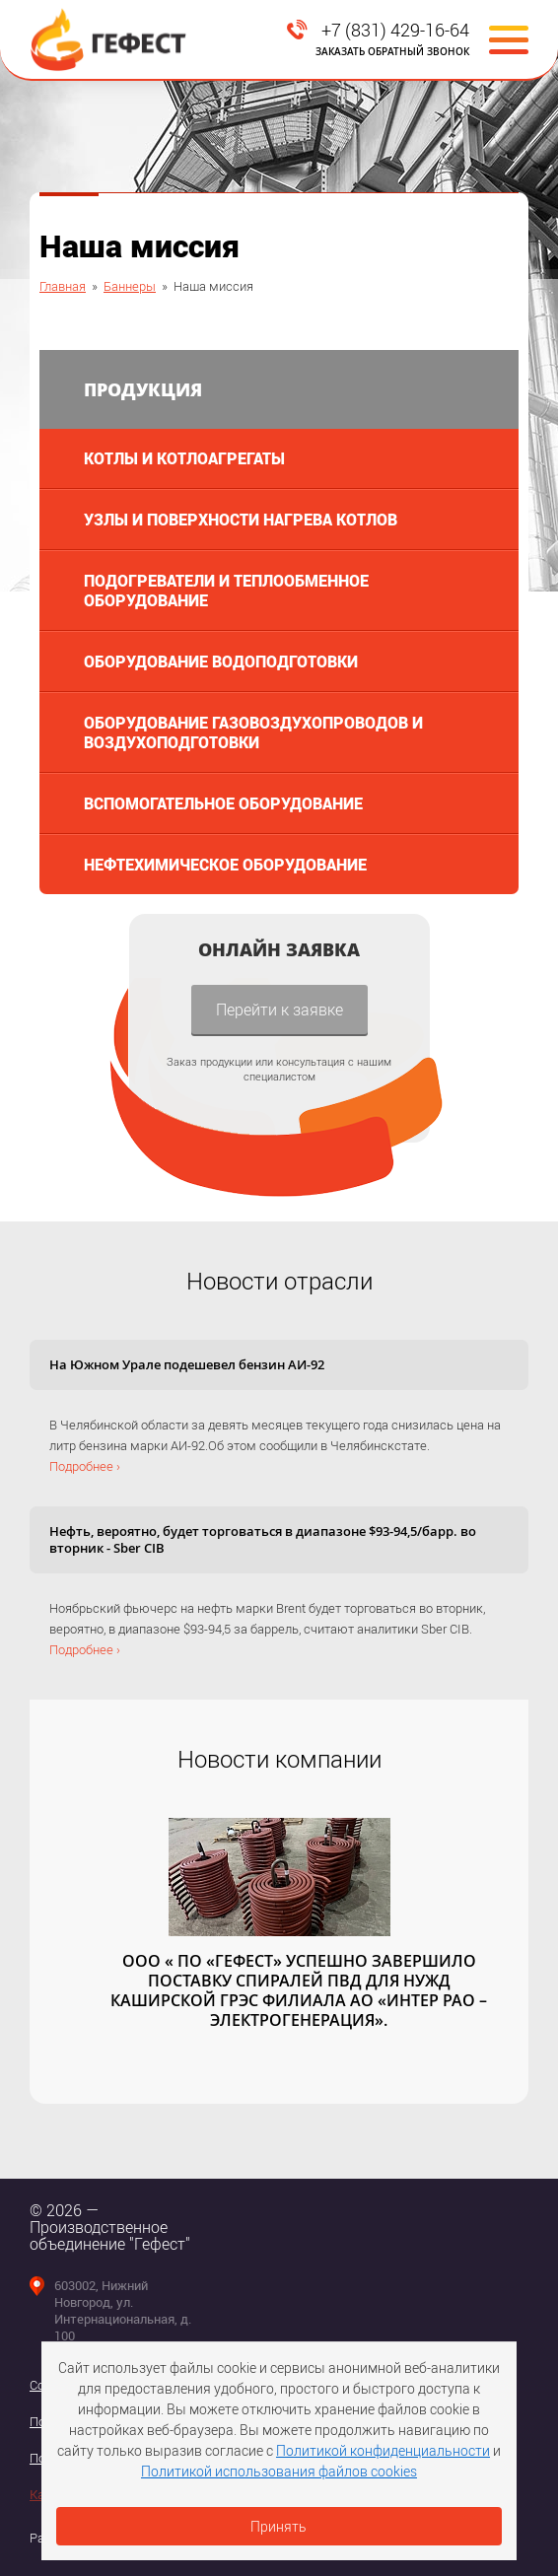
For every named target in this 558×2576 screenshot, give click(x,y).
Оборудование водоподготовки (221, 661)
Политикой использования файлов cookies (279, 2471)
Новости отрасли (279, 1280)
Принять (278, 2526)
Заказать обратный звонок (392, 51)
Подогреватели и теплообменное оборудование (226, 590)
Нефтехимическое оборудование (225, 864)
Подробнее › (84, 1466)
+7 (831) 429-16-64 (395, 29)
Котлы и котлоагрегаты (184, 458)
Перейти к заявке (279, 1009)
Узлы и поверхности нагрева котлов (240, 519)
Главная (62, 286)
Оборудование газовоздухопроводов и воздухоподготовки (253, 732)
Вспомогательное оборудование (223, 803)
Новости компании (279, 1759)
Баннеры (130, 286)
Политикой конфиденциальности (383, 2450)
